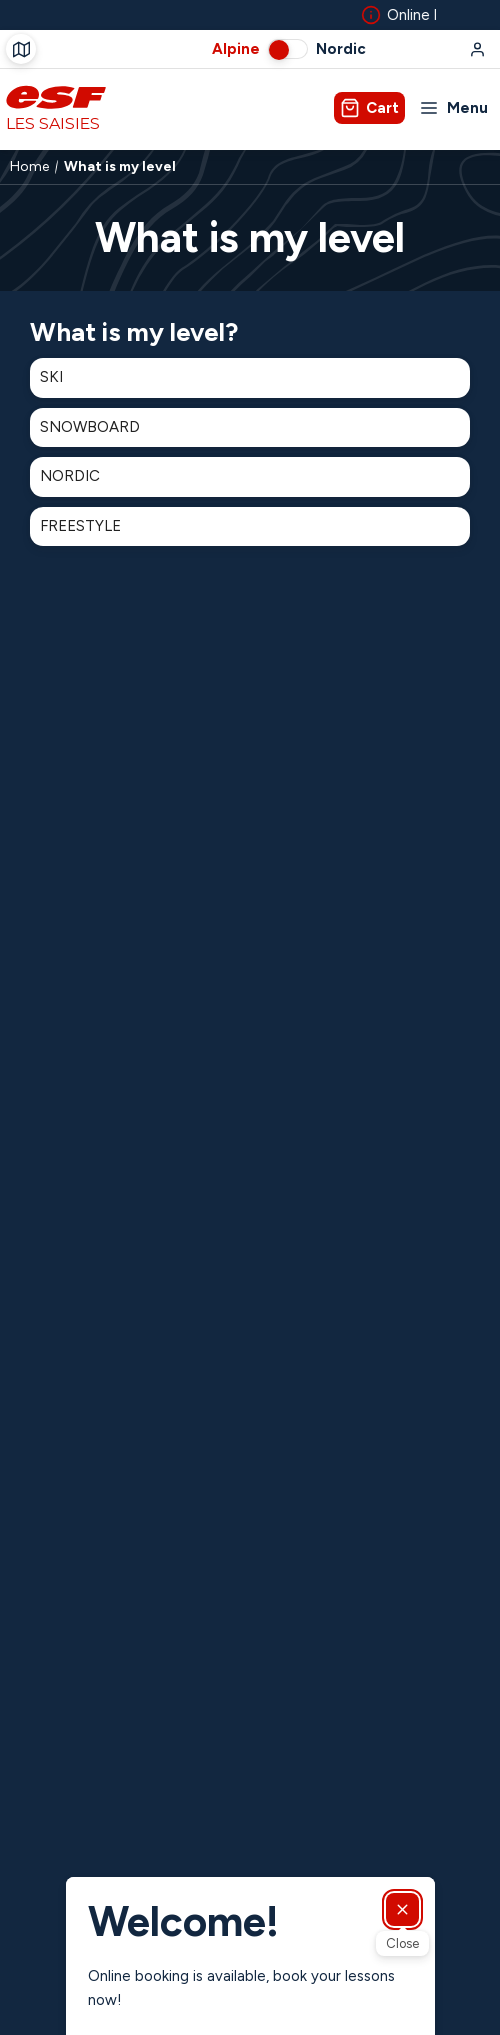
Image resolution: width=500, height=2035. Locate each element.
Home (29, 167)
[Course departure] (21, 49)
